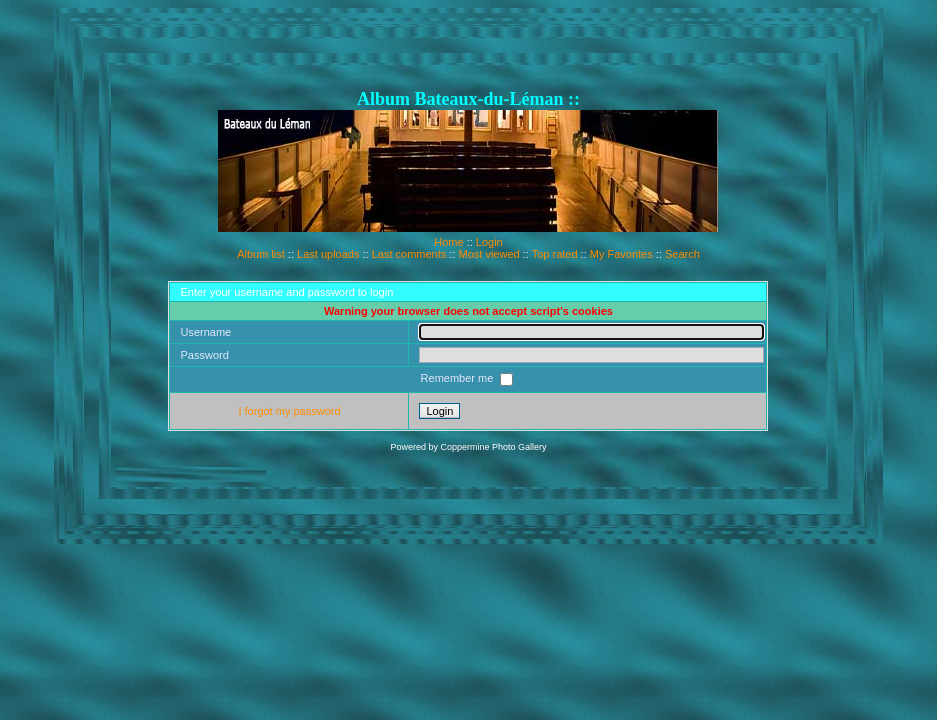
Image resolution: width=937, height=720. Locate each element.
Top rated (555, 254)
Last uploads (328, 254)
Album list (261, 254)
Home (448, 242)
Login (489, 242)
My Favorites (621, 254)
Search (682, 254)
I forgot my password (289, 411)
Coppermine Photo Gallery (493, 447)
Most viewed (489, 254)
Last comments (409, 254)
